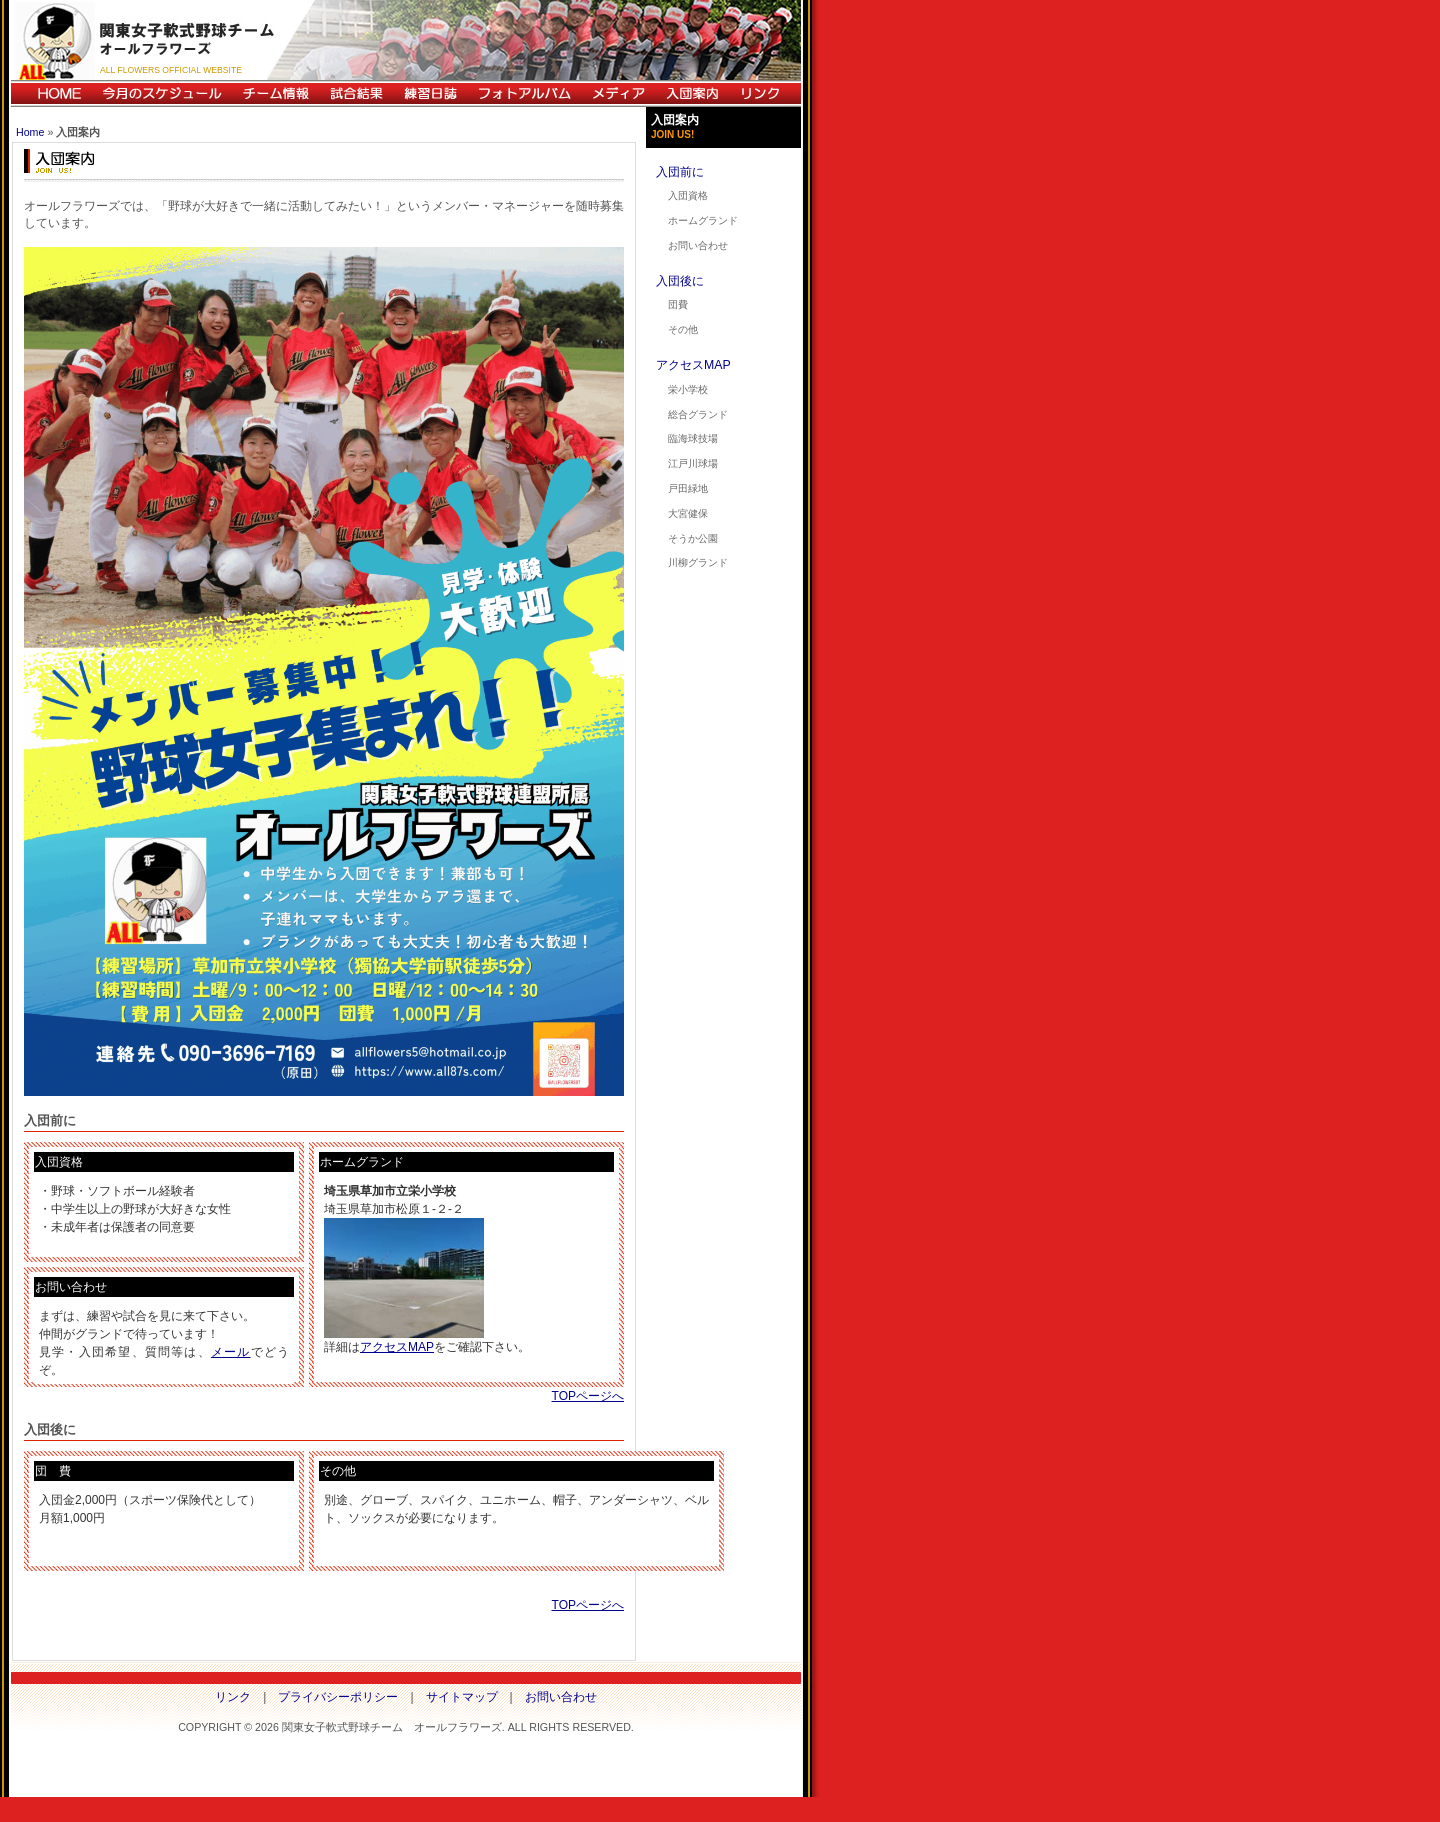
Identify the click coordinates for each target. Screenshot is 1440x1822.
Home (30, 132)
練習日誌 (430, 93)
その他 (683, 329)
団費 (678, 304)
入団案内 (692, 93)
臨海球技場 (693, 438)
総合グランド (698, 414)
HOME (51, 93)
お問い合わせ (698, 245)
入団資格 (688, 195)
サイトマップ (462, 1697)
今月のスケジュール (162, 93)
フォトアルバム (524, 93)
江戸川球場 (693, 463)
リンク (765, 93)
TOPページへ (588, 1396)
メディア (618, 93)
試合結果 (356, 93)
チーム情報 (275, 93)
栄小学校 (688, 389)
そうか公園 (693, 538)
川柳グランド (698, 562)
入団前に (680, 172)
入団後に (680, 281)
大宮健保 (688, 513)
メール (231, 1352)
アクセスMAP (397, 1347)
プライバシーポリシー (338, 1697)
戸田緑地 (688, 488)
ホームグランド (703, 220)
